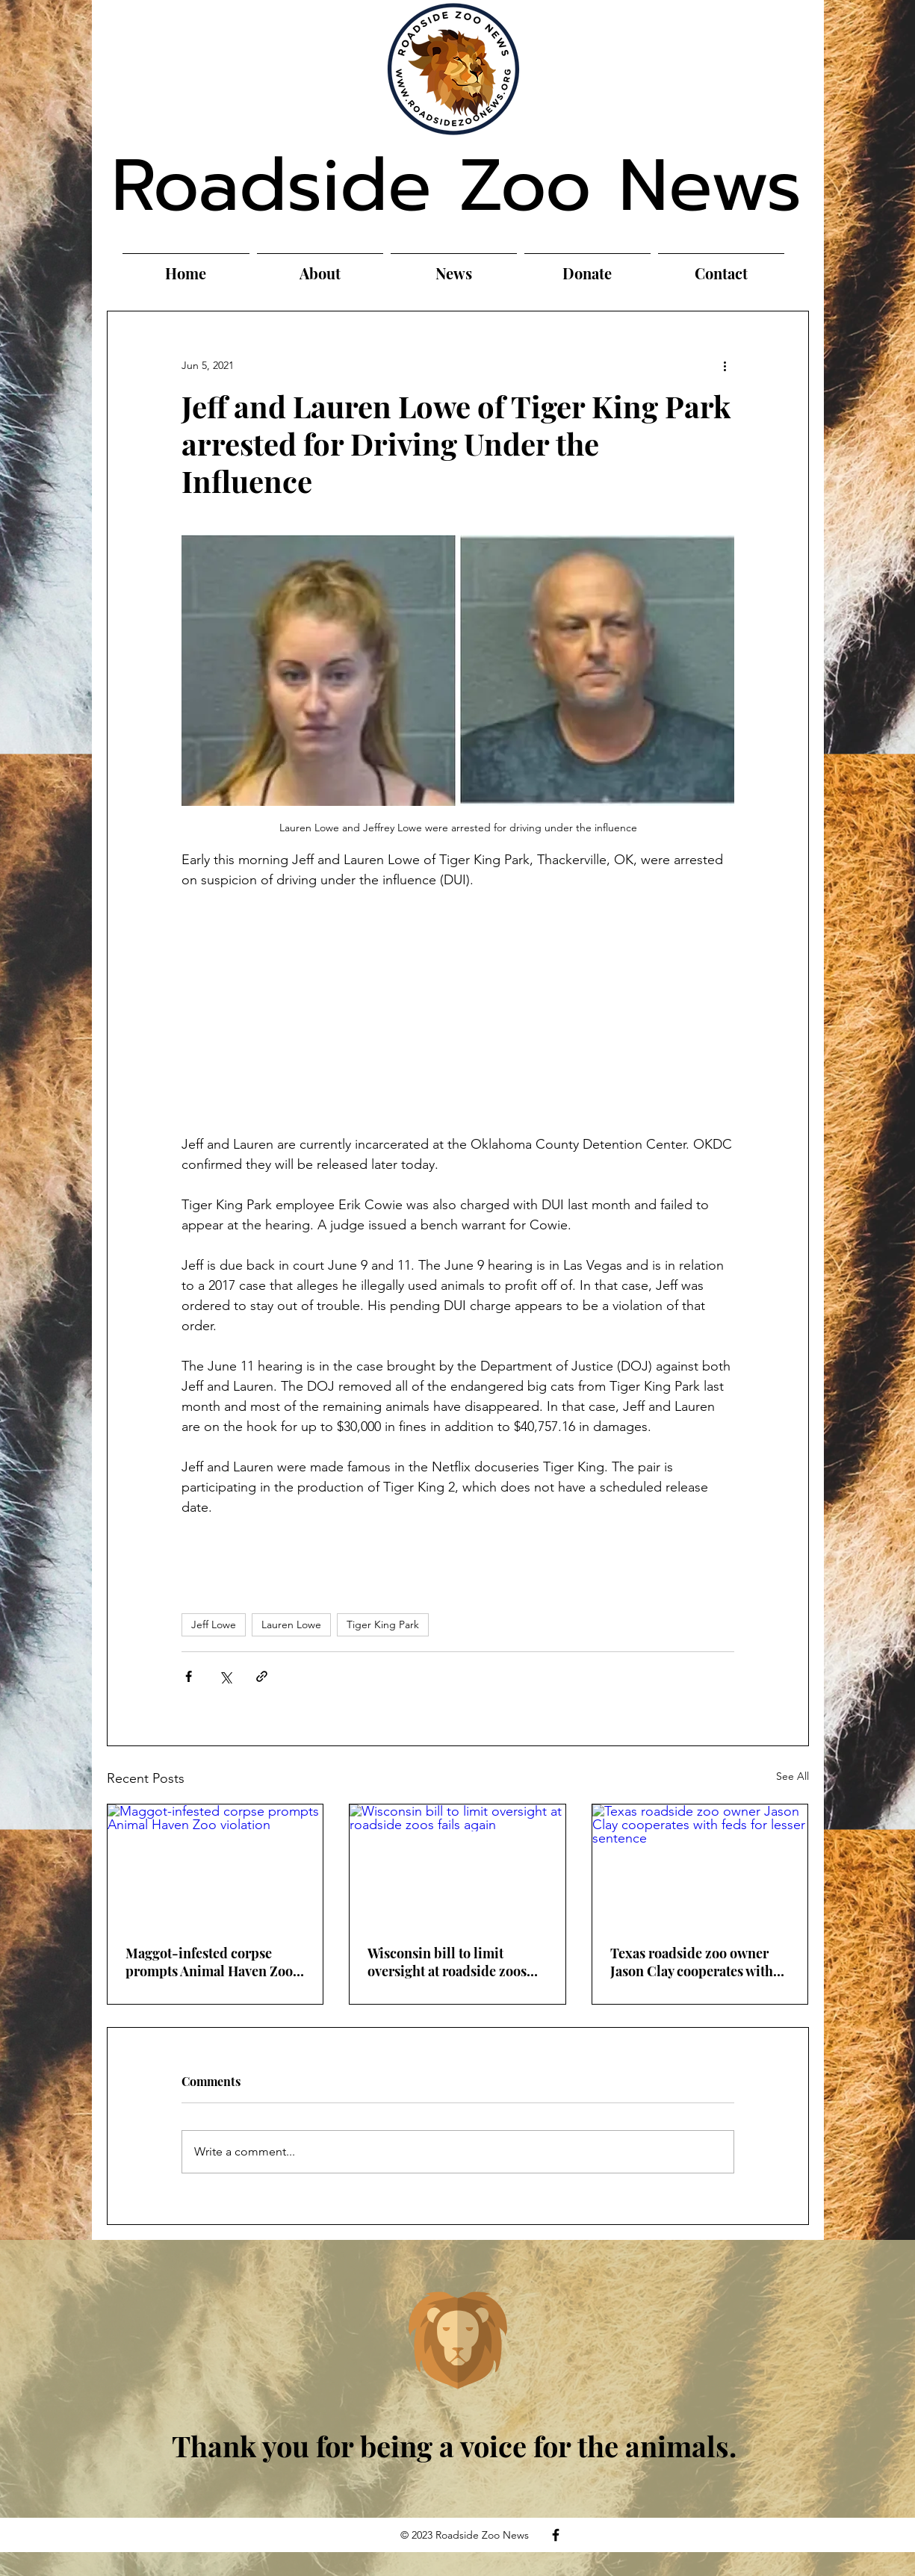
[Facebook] (556, 2535)
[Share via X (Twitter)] (225, 1676)
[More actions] (725, 365)
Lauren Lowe (291, 1624)
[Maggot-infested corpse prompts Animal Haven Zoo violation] (215, 1864)
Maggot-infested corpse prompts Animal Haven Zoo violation (209, 1962)
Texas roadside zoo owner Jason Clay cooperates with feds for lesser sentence (691, 1962)
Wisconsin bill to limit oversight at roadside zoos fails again (447, 1962)
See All (792, 1776)
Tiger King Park (383, 1624)
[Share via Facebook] (189, 1676)
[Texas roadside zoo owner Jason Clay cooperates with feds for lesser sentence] (700, 1864)
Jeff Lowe (213, 1624)
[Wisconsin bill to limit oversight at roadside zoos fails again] (457, 1864)
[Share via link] (262, 1676)
